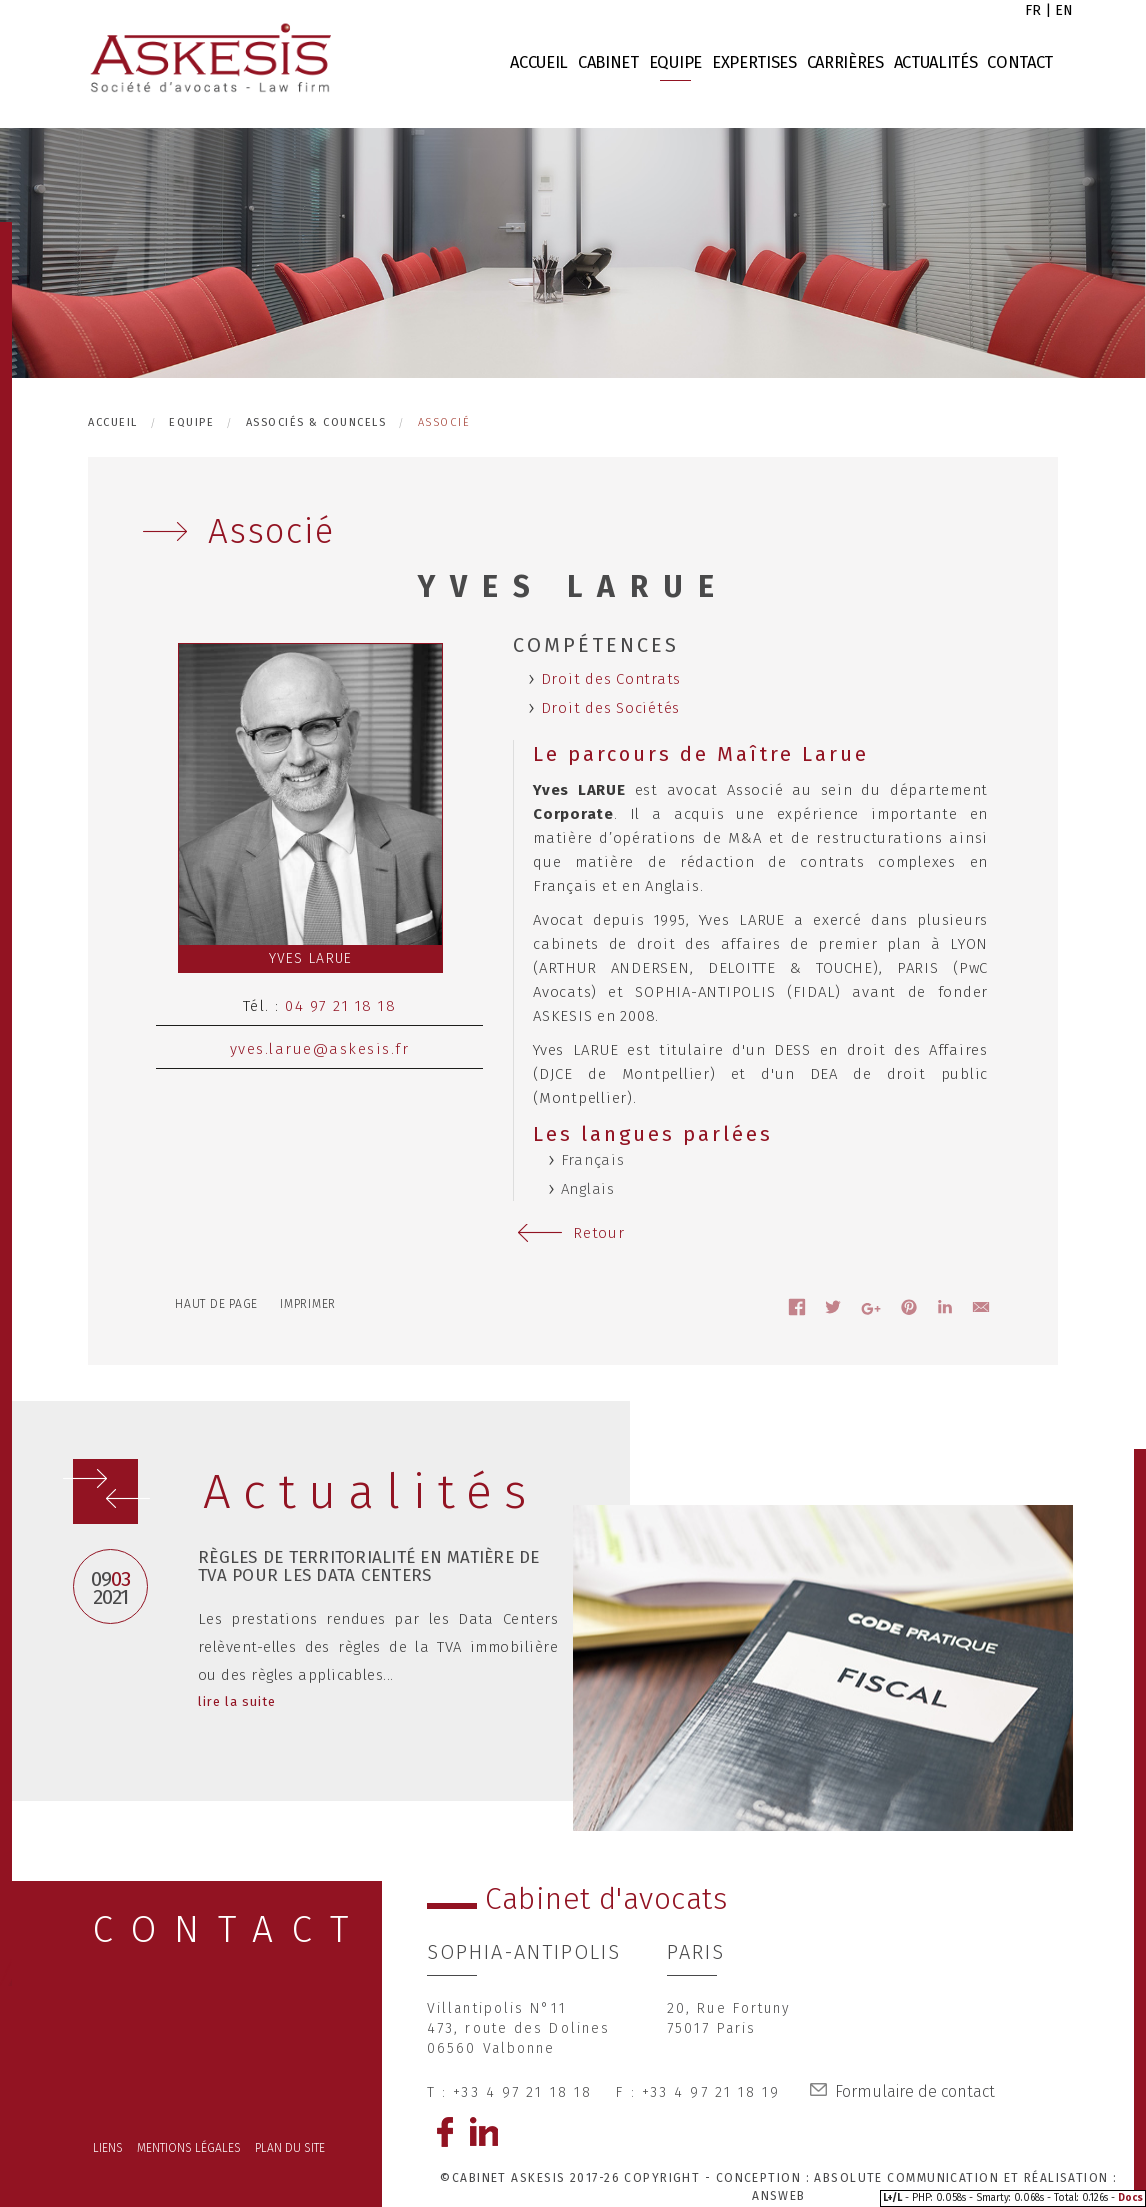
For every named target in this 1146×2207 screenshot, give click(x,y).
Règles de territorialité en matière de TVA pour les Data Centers (369, 1566)
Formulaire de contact (915, 2091)
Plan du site (290, 2148)
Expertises (754, 62)
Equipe (675, 62)
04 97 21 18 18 (340, 1006)
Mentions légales (189, 2148)
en (1064, 10)
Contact (1020, 62)
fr (1033, 10)
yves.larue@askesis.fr (320, 1049)
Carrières (845, 62)
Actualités (936, 62)
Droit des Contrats (611, 679)
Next (92, 1495)
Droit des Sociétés (611, 708)
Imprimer (308, 1304)
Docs (1130, 2198)
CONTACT (230, 1929)
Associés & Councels (316, 422)
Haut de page (216, 1304)
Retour (599, 1233)
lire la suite (237, 1701)
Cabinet (608, 62)
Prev (135, 1515)
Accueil (539, 62)
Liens (108, 2148)
